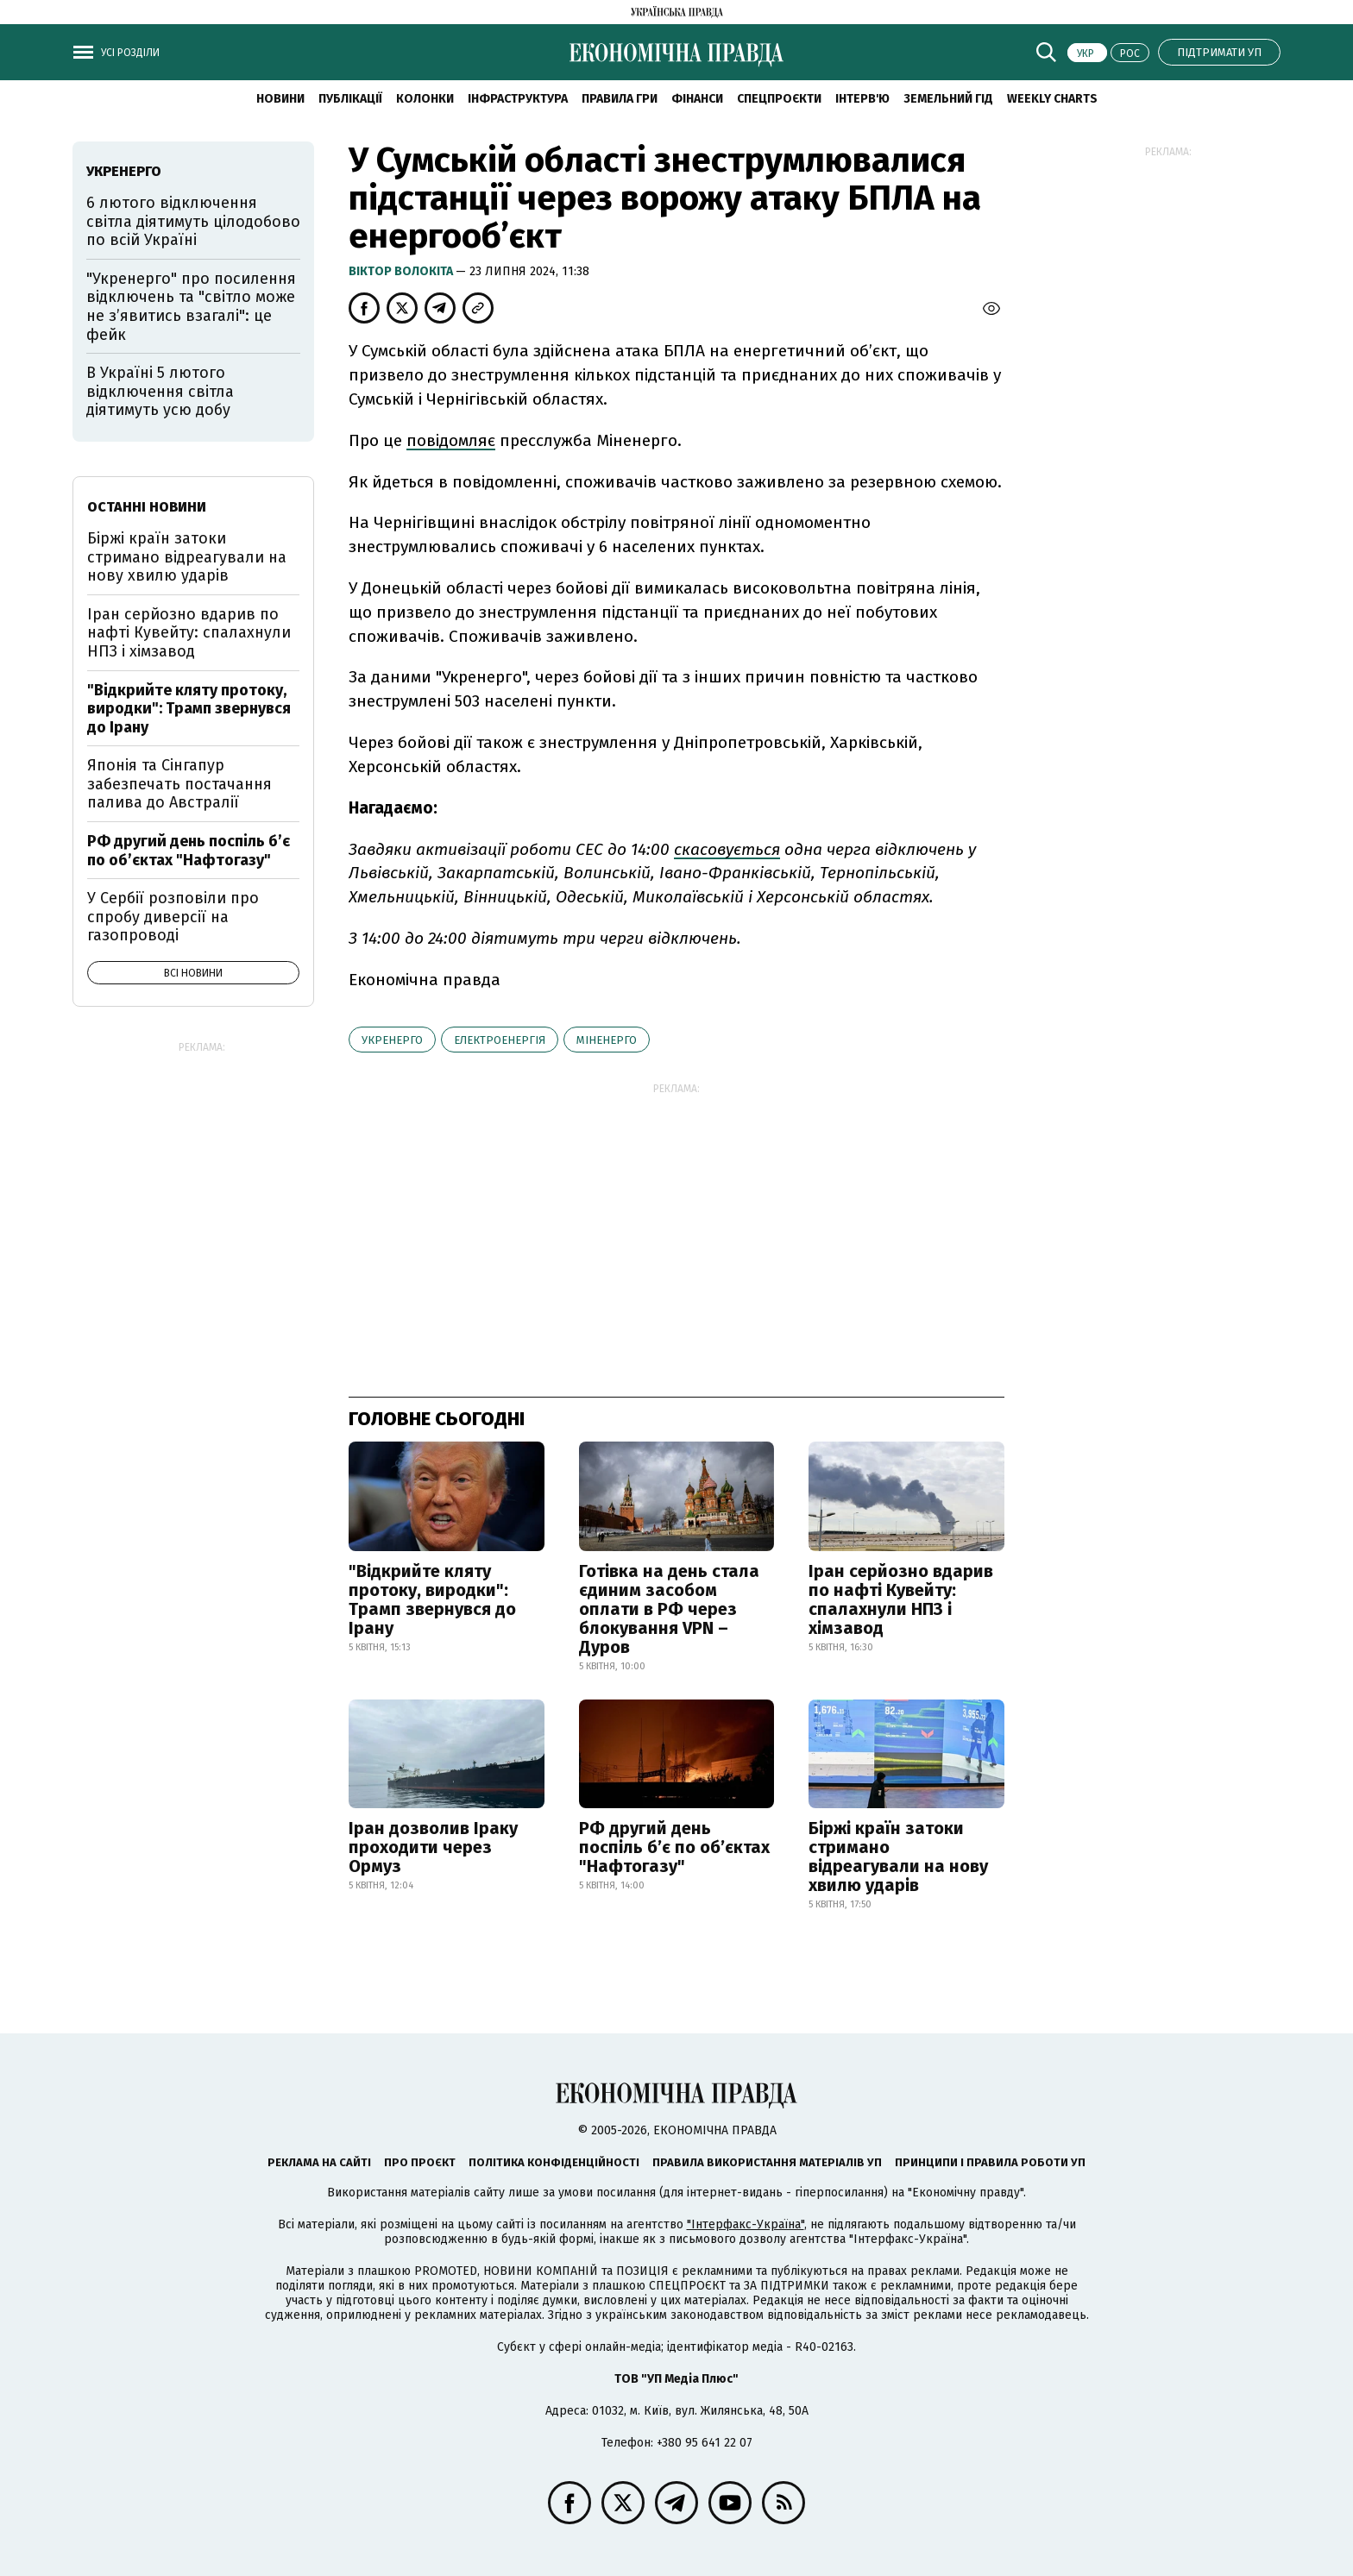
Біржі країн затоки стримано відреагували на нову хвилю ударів (898, 1856)
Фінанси (697, 98)
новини (280, 98)
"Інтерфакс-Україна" (745, 2224)
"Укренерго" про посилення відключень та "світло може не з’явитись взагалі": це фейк (191, 306)
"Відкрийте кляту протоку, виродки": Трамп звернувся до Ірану (432, 1599)
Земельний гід (948, 98)
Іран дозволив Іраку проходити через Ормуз (433, 1847)
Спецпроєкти (779, 98)
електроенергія (499, 1040)
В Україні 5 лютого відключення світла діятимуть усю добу (160, 391)
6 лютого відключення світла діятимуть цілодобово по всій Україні (193, 221)
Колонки (425, 98)
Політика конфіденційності (554, 2162)
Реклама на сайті (319, 2162)
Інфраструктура (518, 98)
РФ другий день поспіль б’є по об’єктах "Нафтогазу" (674, 1847)
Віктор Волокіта (402, 271)
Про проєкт (420, 2162)
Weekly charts (1052, 98)
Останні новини (146, 507)
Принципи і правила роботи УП (990, 2162)
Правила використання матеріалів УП (767, 2162)
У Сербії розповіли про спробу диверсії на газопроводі (173, 917)
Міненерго (606, 1040)
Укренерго (392, 1040)
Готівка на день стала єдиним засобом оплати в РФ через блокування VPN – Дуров (669, 1609)
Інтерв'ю (862, 98)
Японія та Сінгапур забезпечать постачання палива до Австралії (179, 784)
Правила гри (620, 98)
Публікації (350, 98)
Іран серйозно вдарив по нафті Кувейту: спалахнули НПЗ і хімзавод (901, 1599)
